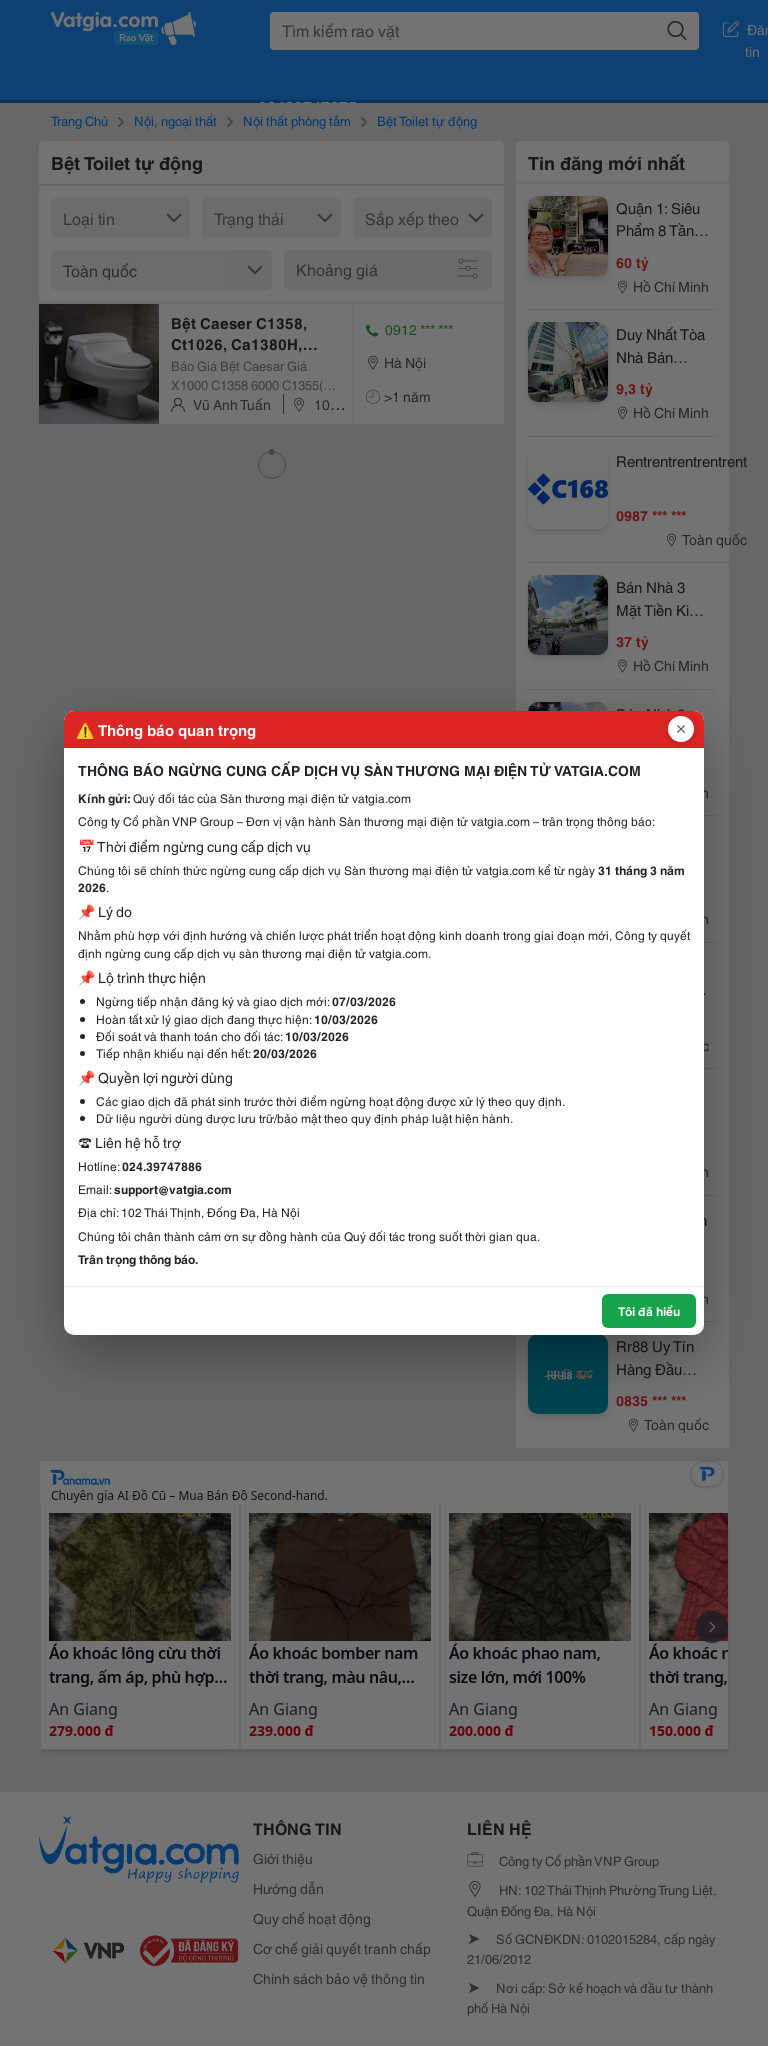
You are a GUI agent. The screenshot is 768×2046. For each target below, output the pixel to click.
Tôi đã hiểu (649, 1310)
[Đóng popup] (681, 729)
